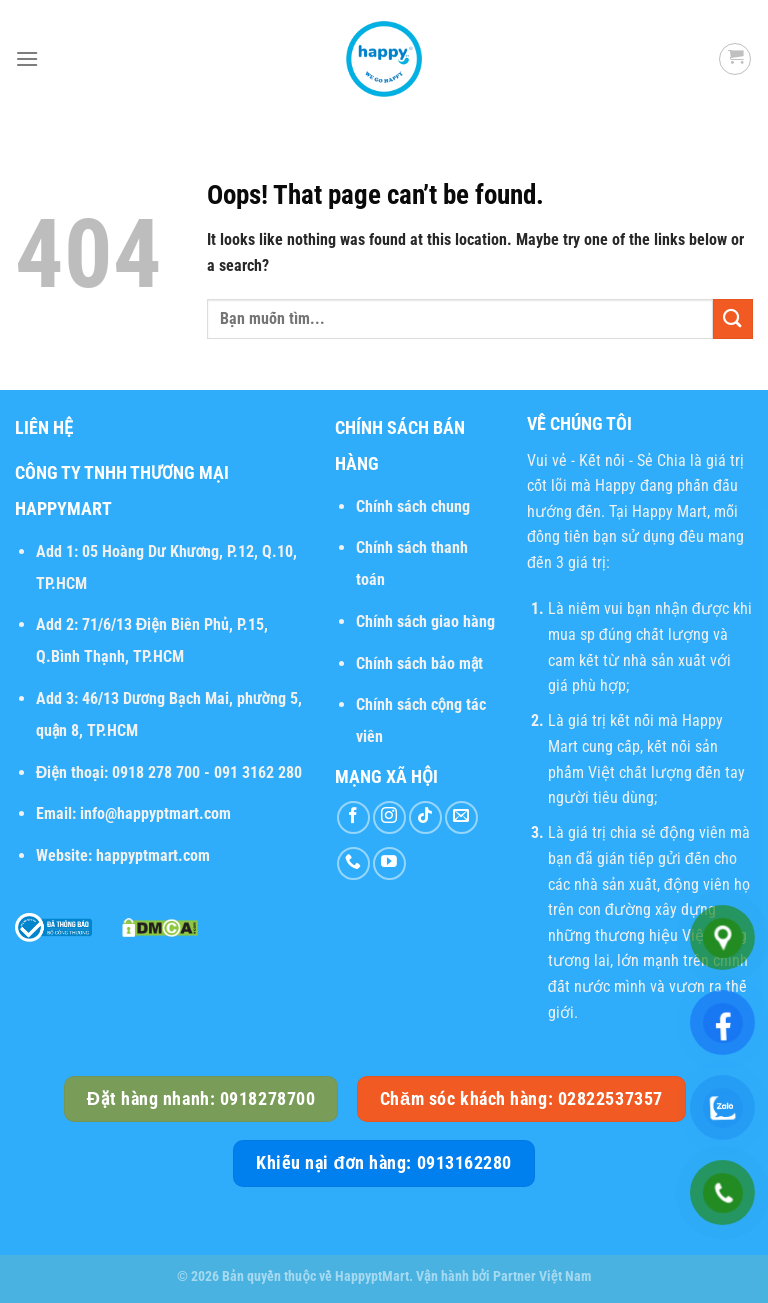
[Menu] (27, 58)
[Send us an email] (461, 817)
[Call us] (353, 863)
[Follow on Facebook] (353, 817)
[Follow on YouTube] (389, 863)
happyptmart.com (153, 855)
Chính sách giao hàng (425, 621)
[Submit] (733, 318)
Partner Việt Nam (542, 1276)
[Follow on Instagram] (389, 817)
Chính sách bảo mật (420, 663)
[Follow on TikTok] (425, 817)
